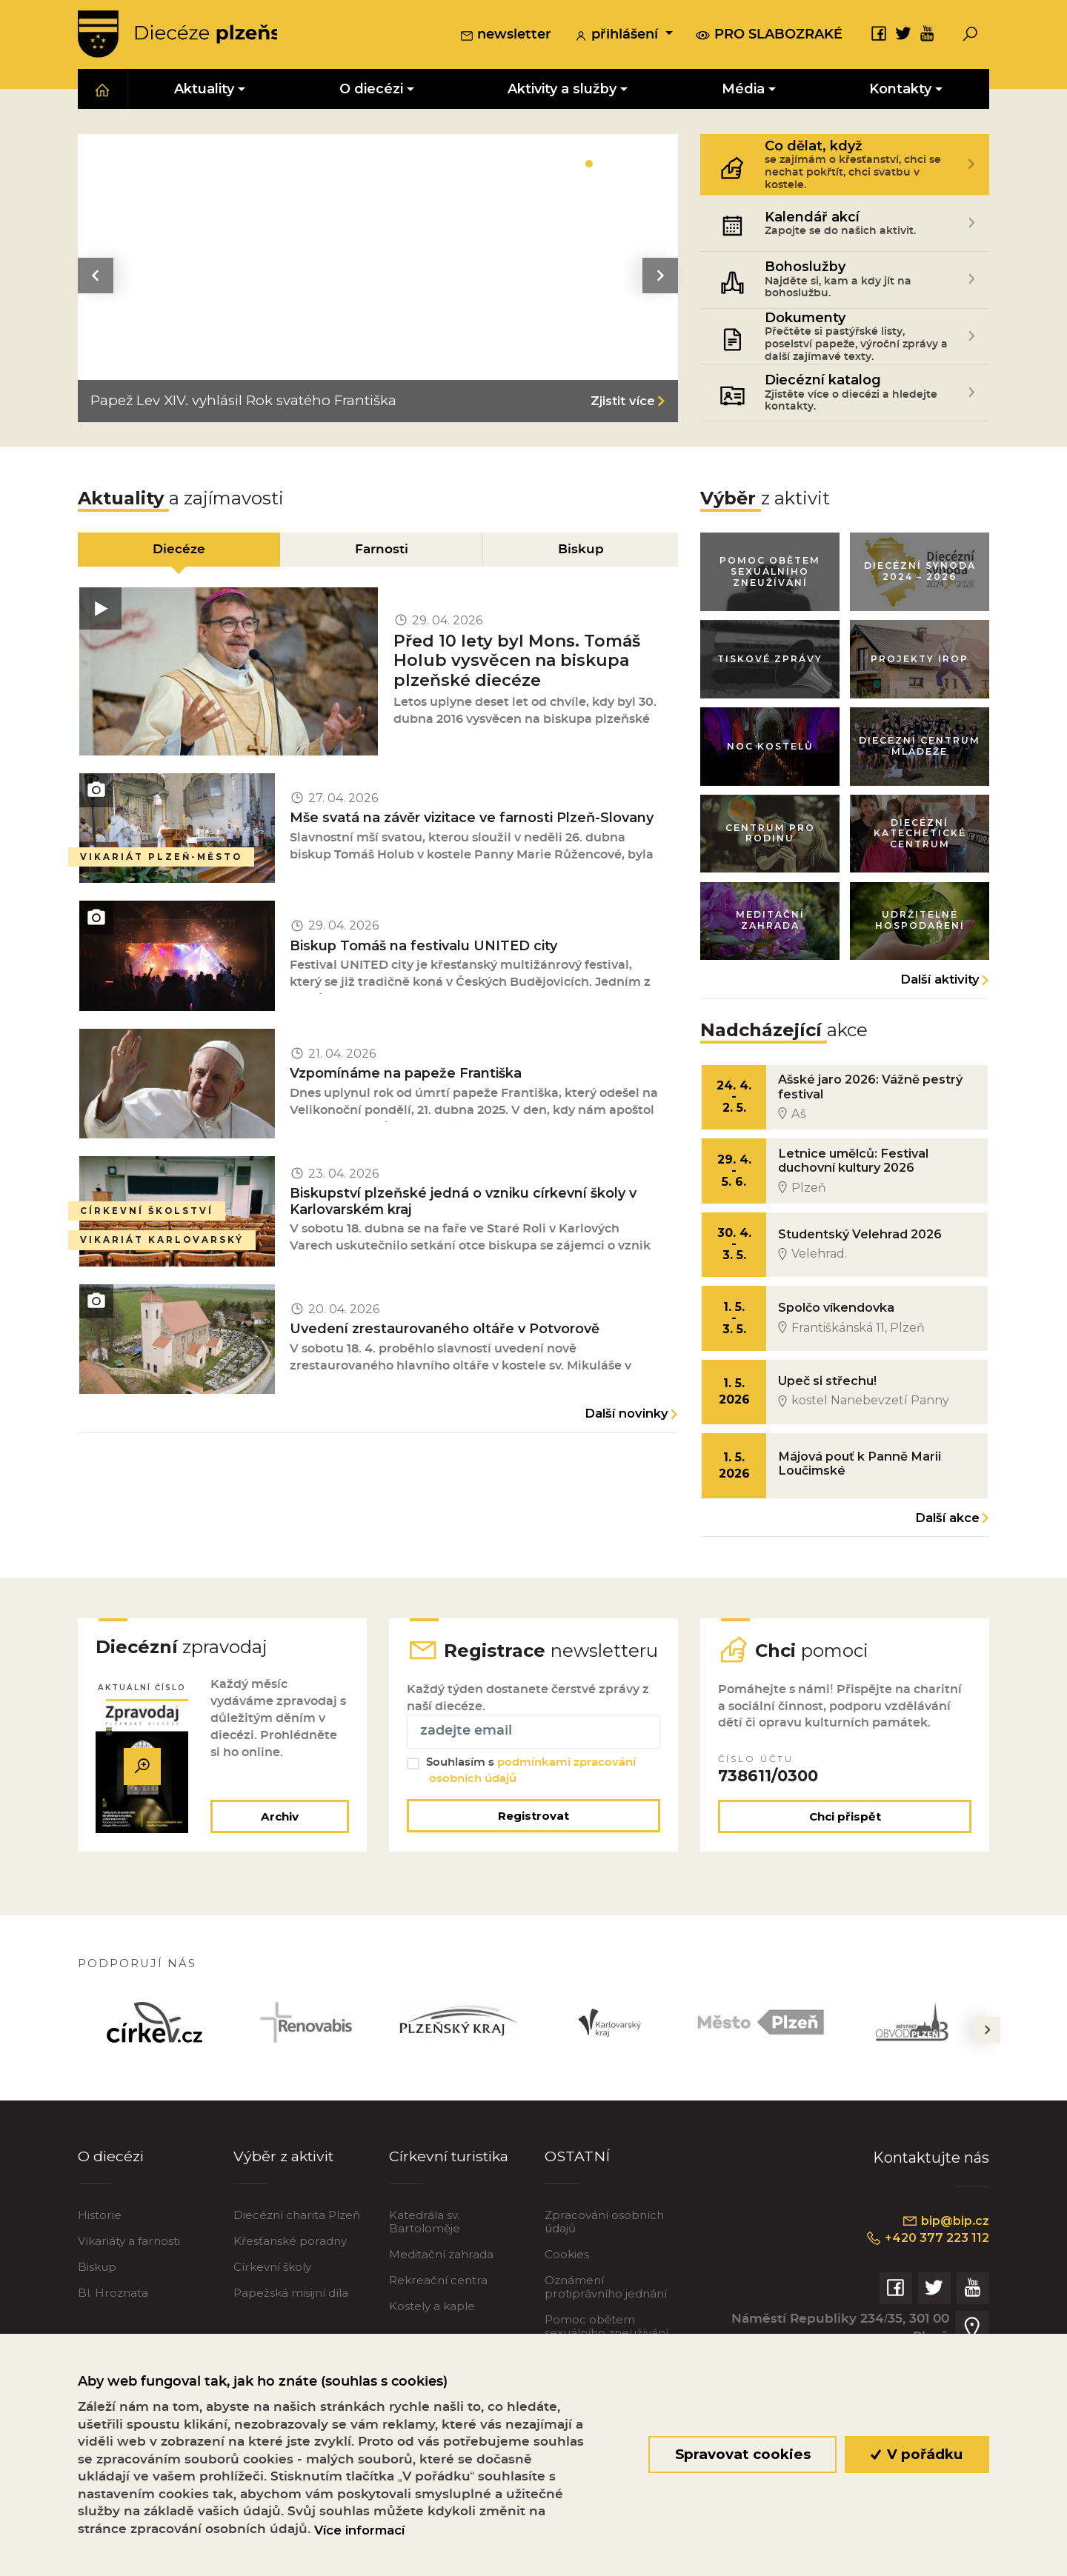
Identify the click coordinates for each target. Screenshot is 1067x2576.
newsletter (505, 36)
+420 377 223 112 (924, 2279)
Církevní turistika (451, 2197)
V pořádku (917, 2454)
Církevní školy (272, 2308)
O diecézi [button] (371, 90)
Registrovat (533, 1856)
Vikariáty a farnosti (129, 2282)
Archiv (278, 1857)
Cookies (567, 2296)
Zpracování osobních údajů (604, 2263)
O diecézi (111, 2197)
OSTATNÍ (578, 2197)
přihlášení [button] (618, 36)
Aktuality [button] (204, 90)
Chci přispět (845, 1857)
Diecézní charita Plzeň (296, 2256)
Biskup (97, 2308)
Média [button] (743, 90)
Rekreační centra (438, 2322)
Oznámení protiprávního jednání (606, 2328)
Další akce (947, 1533)
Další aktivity (940, 988)
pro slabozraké (769, 34)
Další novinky (626, 1434)
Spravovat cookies (742, 2454)
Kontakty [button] (900, 90)
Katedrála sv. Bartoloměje (424, 2263)
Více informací (359, 2530)
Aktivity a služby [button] (562, 90)
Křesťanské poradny (290, 2282)
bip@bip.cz (944, 2262)
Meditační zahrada (441, 2296)
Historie (100, 2256)
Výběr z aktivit (285, 2197)
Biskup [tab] (581, 551)
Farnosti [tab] (381, 551)
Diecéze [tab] (178, 551)
